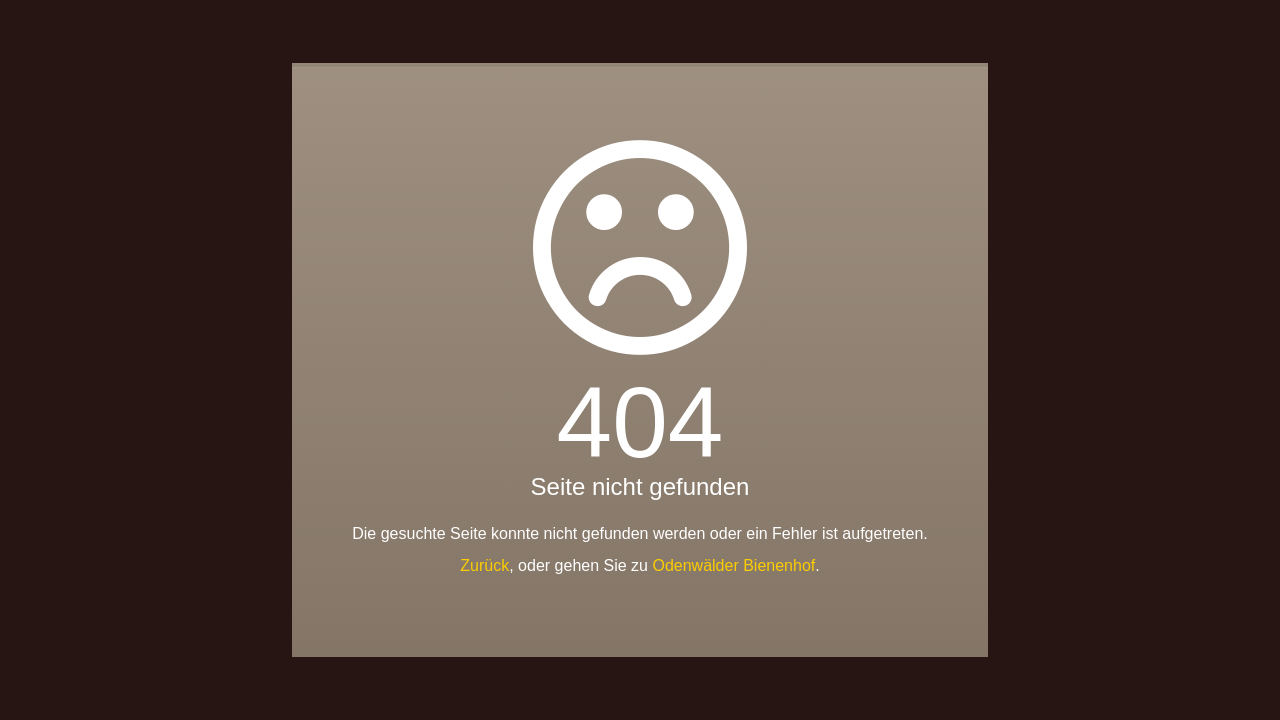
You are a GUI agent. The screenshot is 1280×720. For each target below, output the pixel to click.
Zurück (484, 565)
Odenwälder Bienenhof (733, 565)
